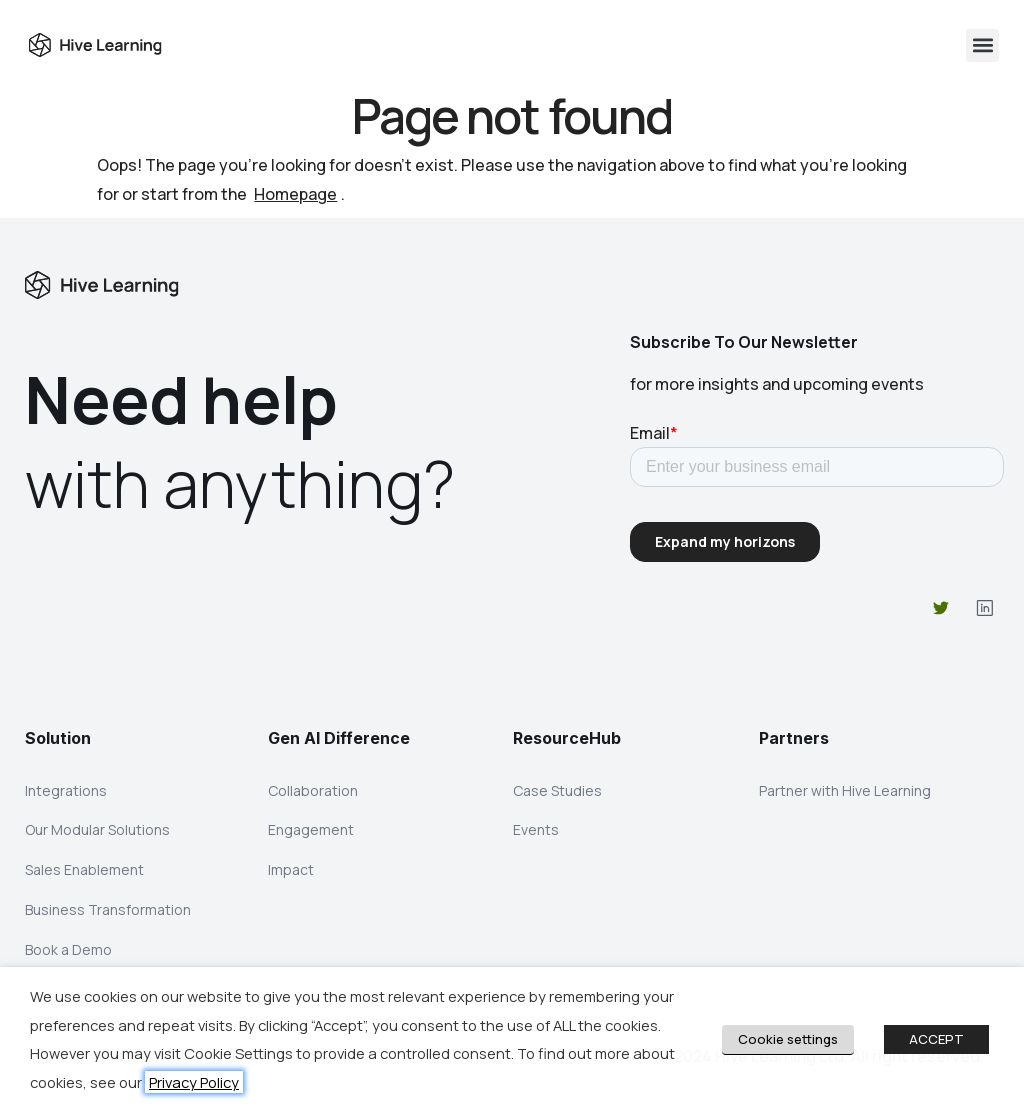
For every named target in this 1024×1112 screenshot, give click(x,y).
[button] (982, 45)
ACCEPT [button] (936, 1039)
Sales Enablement (84, 875)
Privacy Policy (194, 1082)
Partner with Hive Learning (845, 791)
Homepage (295, 194)
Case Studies (557, 791)
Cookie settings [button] (788, 1039)
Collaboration (313, 791)
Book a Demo (68, 959)
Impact (291, 875)
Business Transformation (108, 917)
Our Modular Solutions (97, 833)
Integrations (66, 791)
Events (536, 833)
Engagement (311, 833)
